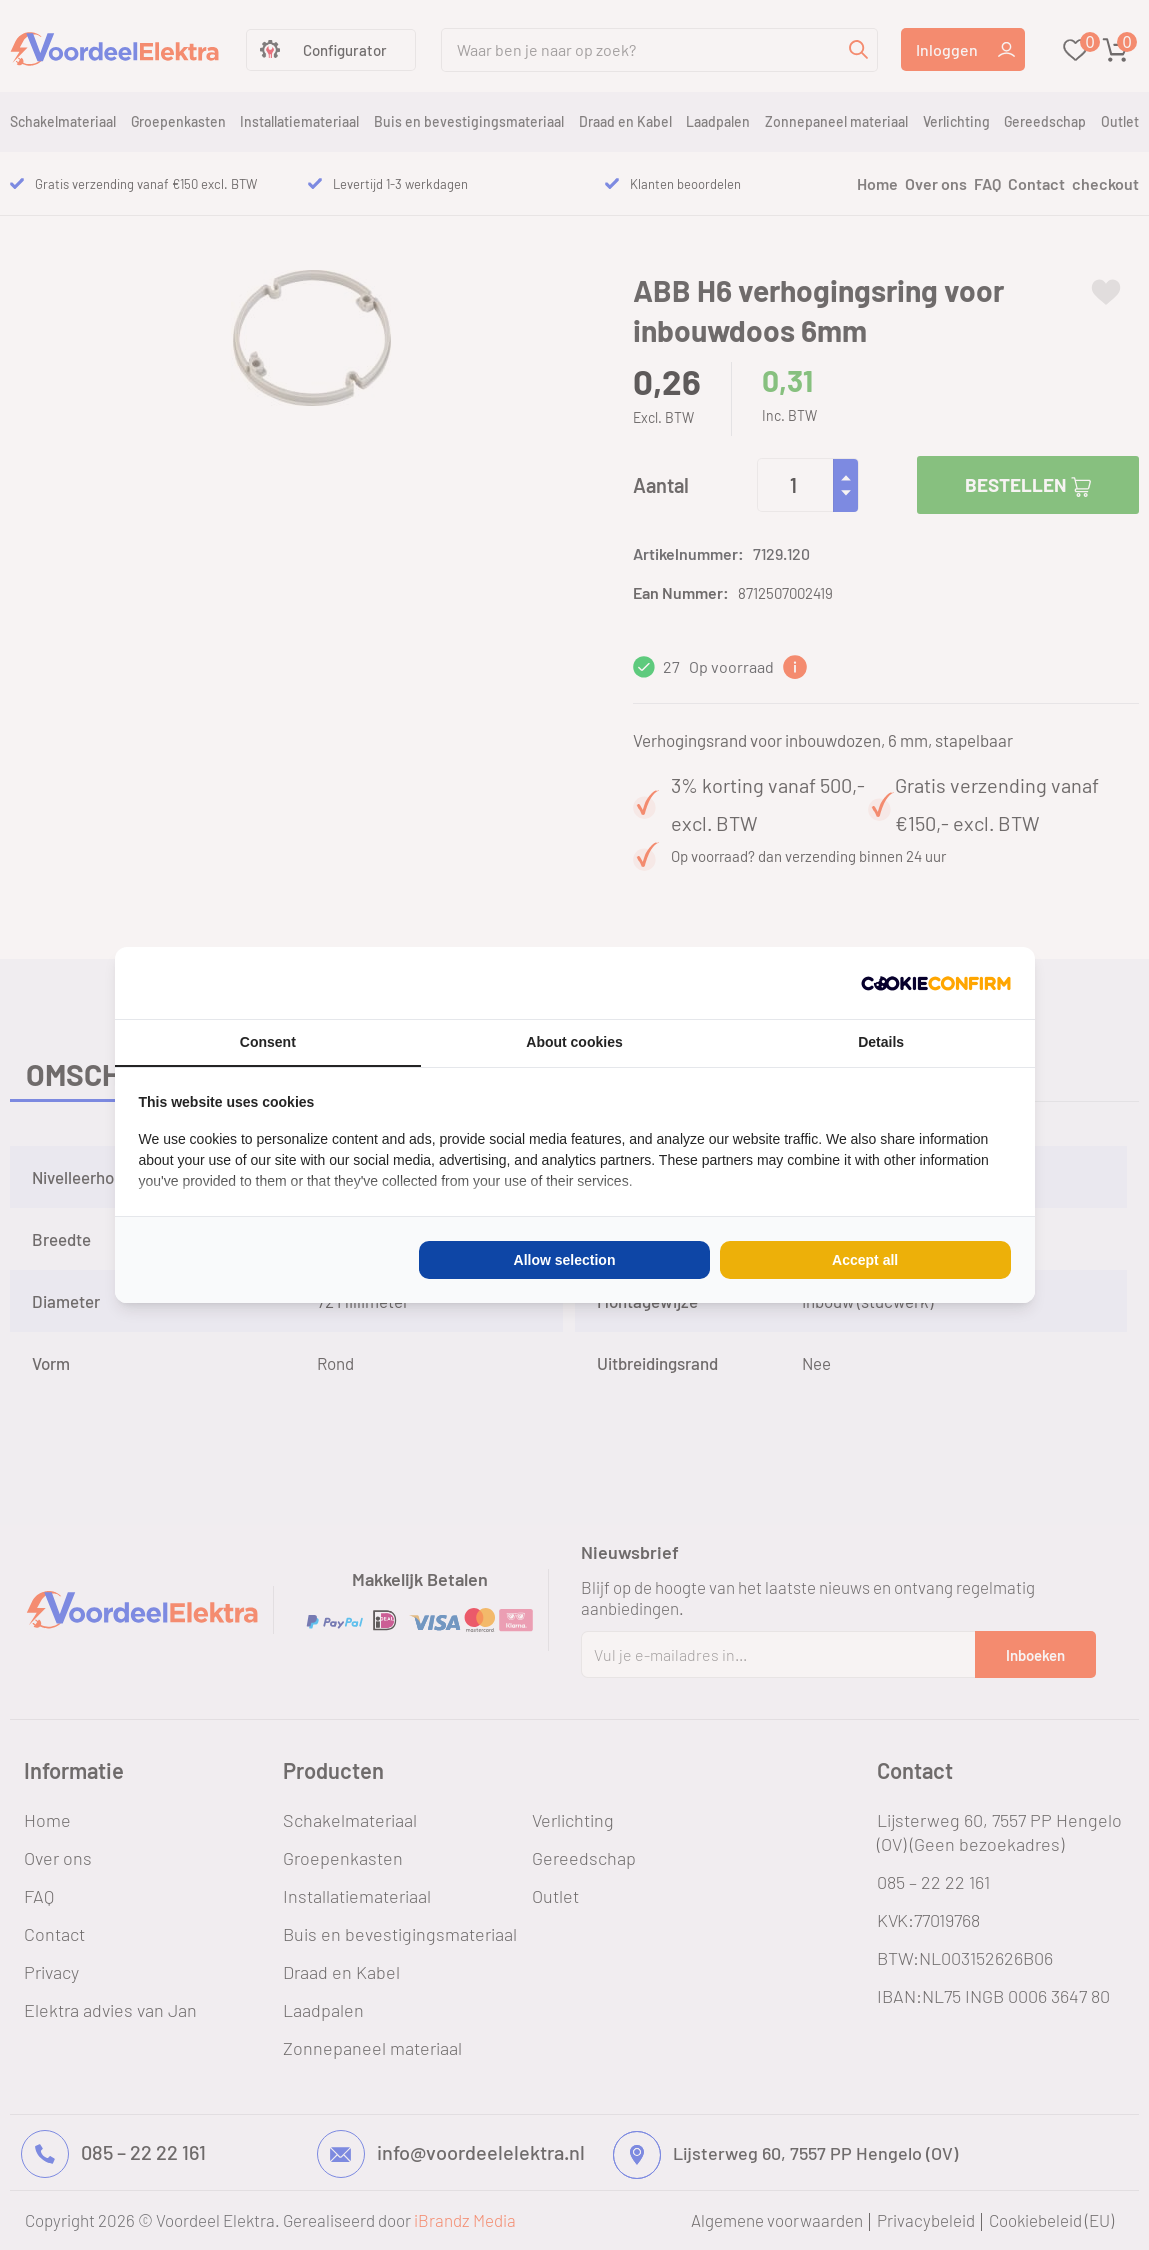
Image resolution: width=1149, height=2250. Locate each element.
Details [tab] (881, 1042)
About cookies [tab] (574, 1042)
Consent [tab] (268, 1042)
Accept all (865, 1260)
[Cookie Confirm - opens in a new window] (936, 983)
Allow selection (565, 1260)
